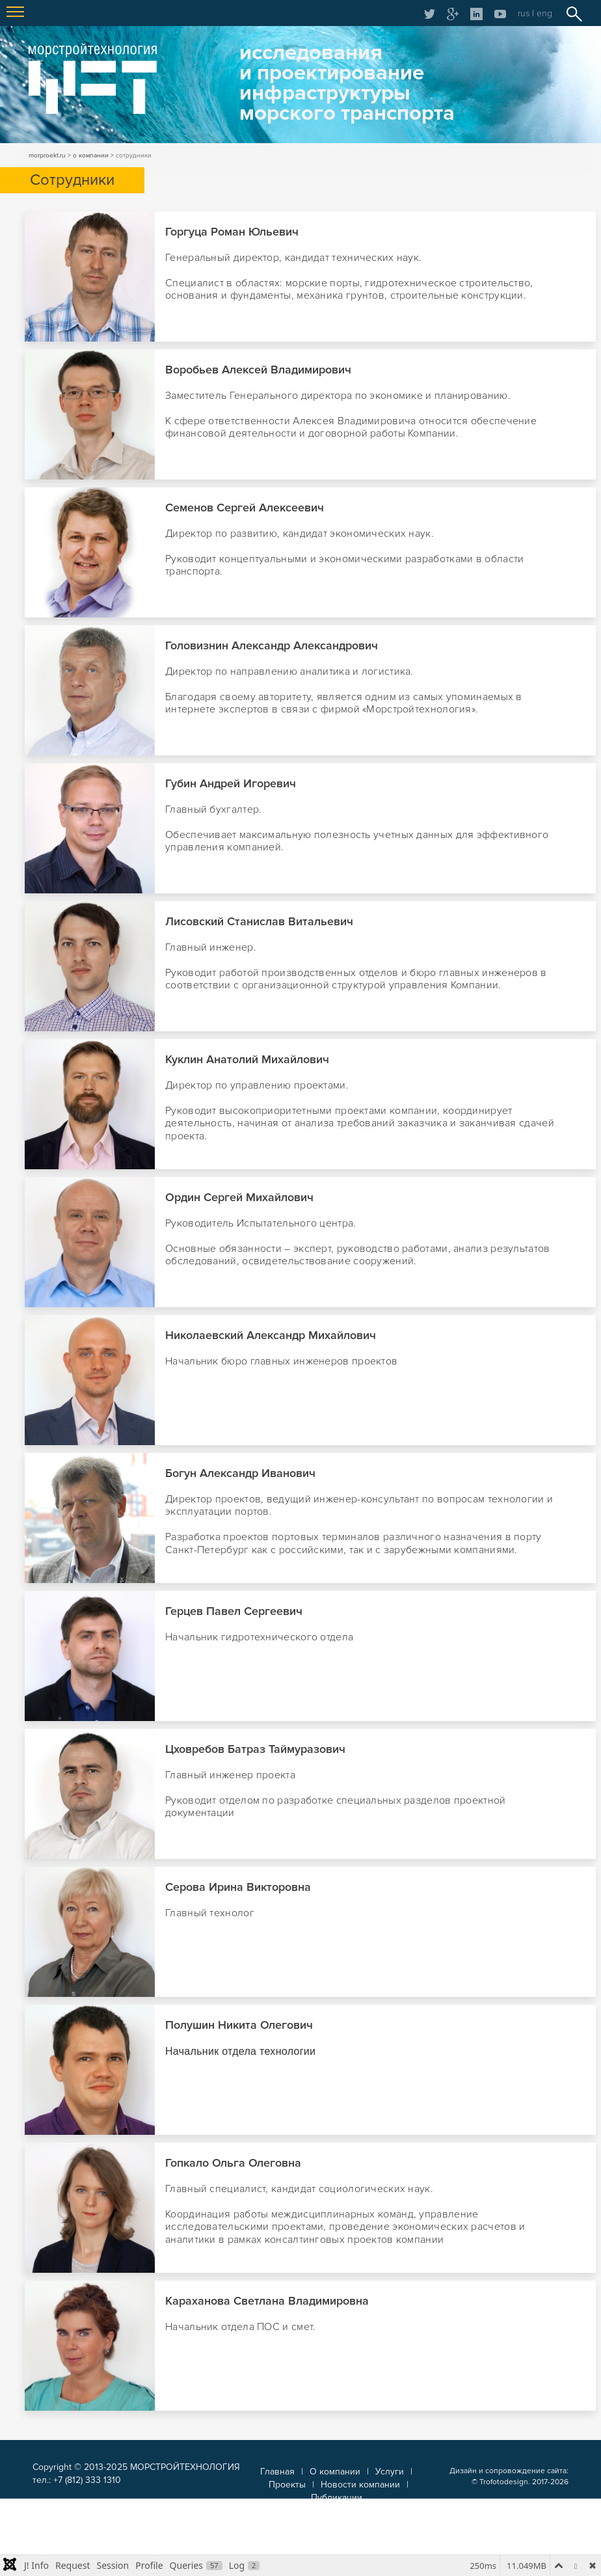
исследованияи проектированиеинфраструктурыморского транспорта (347, 83)
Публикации (336, 2497)
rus (523, 13)
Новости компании (360, 2484)
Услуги (389, 2471)
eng (544, 13)
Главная (277, 2471)
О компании (335, 2471)
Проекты (287, 2484)
